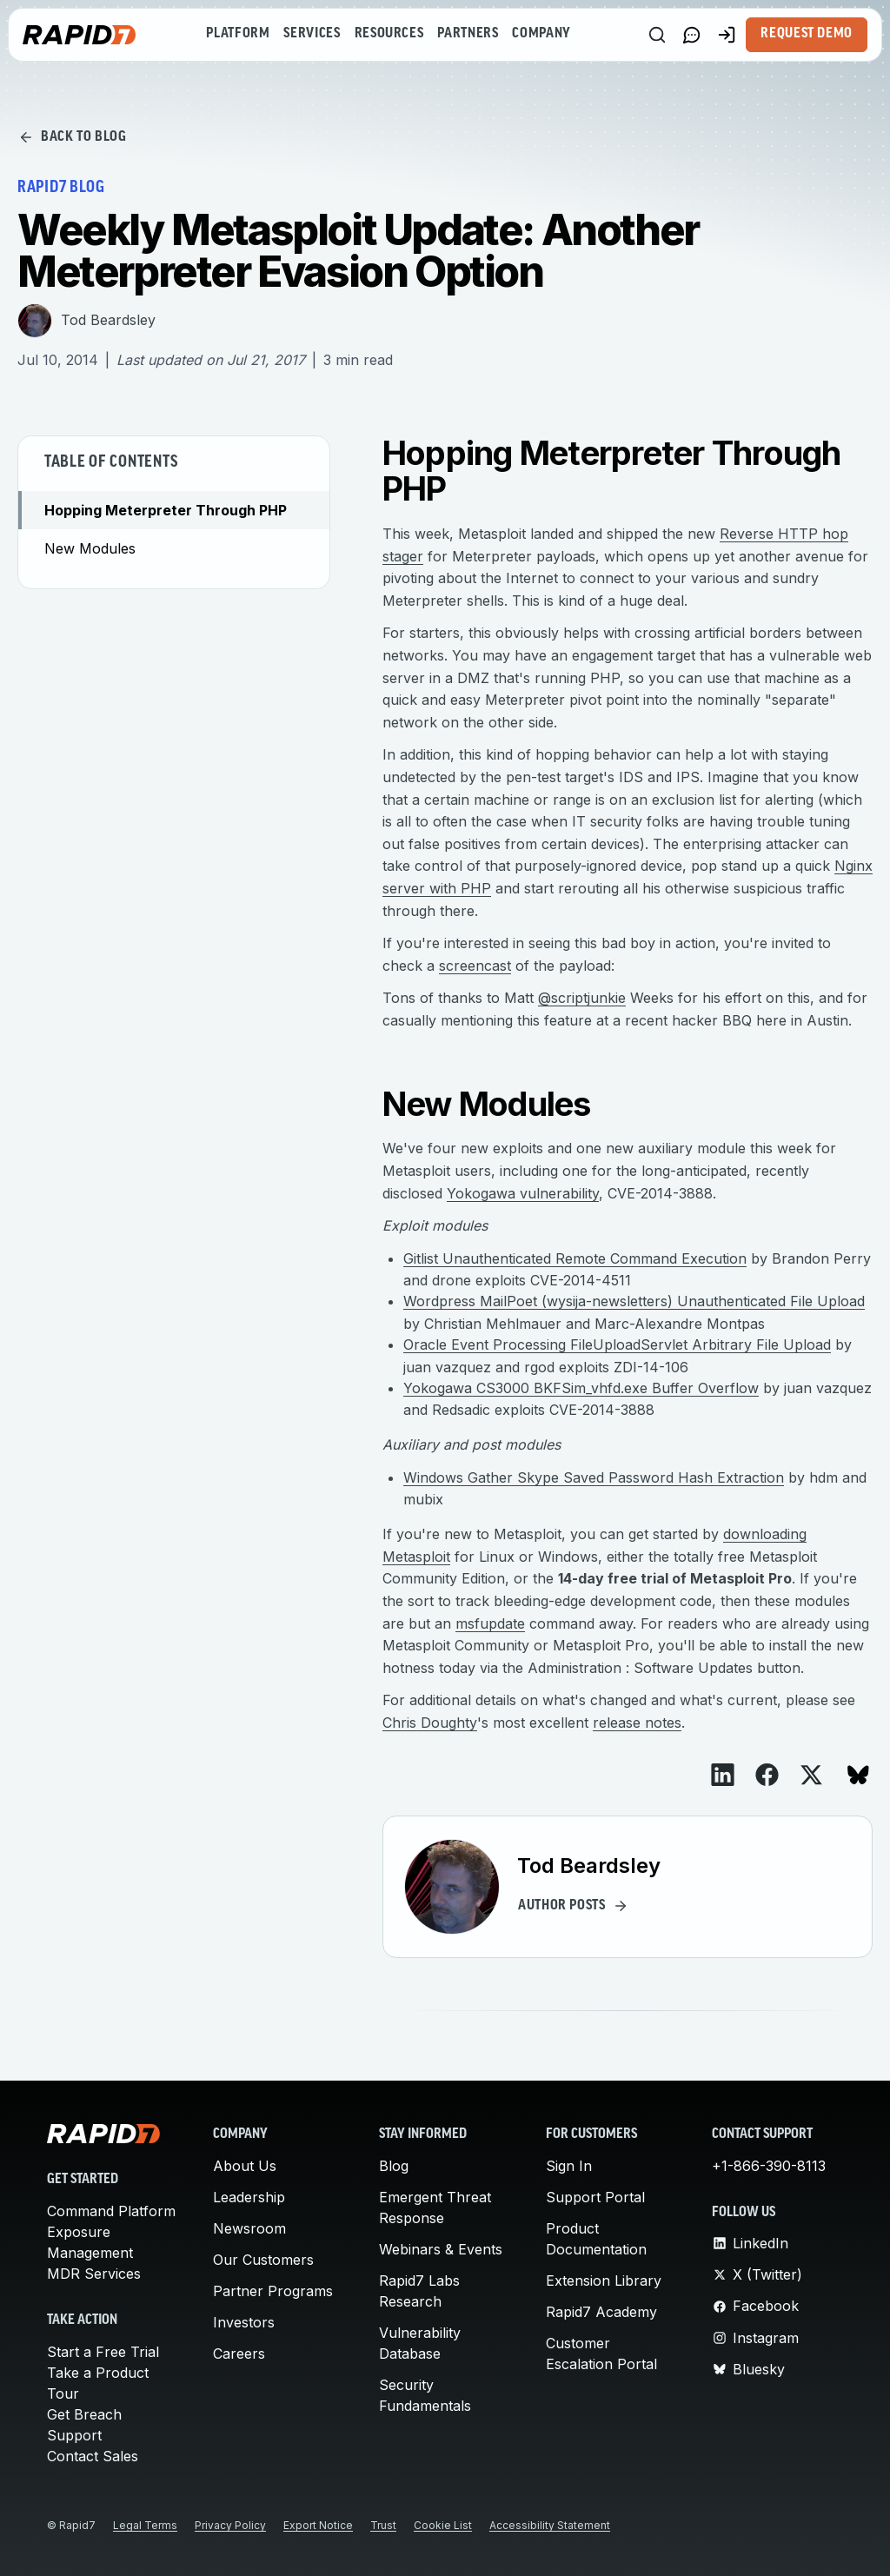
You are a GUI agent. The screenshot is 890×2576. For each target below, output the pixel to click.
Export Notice (318, 2525)
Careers (239, 2353)
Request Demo (806, 34)
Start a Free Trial (103, 2351)
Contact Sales (92, 2456)
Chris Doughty (429, 1722)
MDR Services (94, 2273)
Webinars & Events (440, 2249)
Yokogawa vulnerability (523, 1193)
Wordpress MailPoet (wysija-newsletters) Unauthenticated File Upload (634, 1301)
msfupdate (490, 1623)
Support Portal (595, 2197)
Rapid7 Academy (601, 2311)
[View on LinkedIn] (722, 1775)
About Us (244, 2165)
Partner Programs (273, 2291)
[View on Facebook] (767, 1775)
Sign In (569, 2165)
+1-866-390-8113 (769, 2165)
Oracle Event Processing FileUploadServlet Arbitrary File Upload (617, 1344)
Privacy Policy (230, 2525)
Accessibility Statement (549, 2525)
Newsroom (249, 2228)
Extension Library (603, 2280)
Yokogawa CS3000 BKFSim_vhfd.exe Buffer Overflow (581, 1388)
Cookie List (443, 2525)
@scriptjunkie (582, 997)
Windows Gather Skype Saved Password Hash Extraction (593, 1477)
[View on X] (811, 1775)
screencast (475, 965)
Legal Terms (145, 2525)
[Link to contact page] (691, 34)
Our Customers (263, 2259)
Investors (244, 2322)
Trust (383, 2525)
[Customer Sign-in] (726, 34)
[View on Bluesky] (858, 1775)
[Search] (657, 34)
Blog (393, 2165)
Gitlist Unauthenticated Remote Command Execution (575, 1258)
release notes (637, 1722)
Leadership (249, 2197)
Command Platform (111, 2211)
